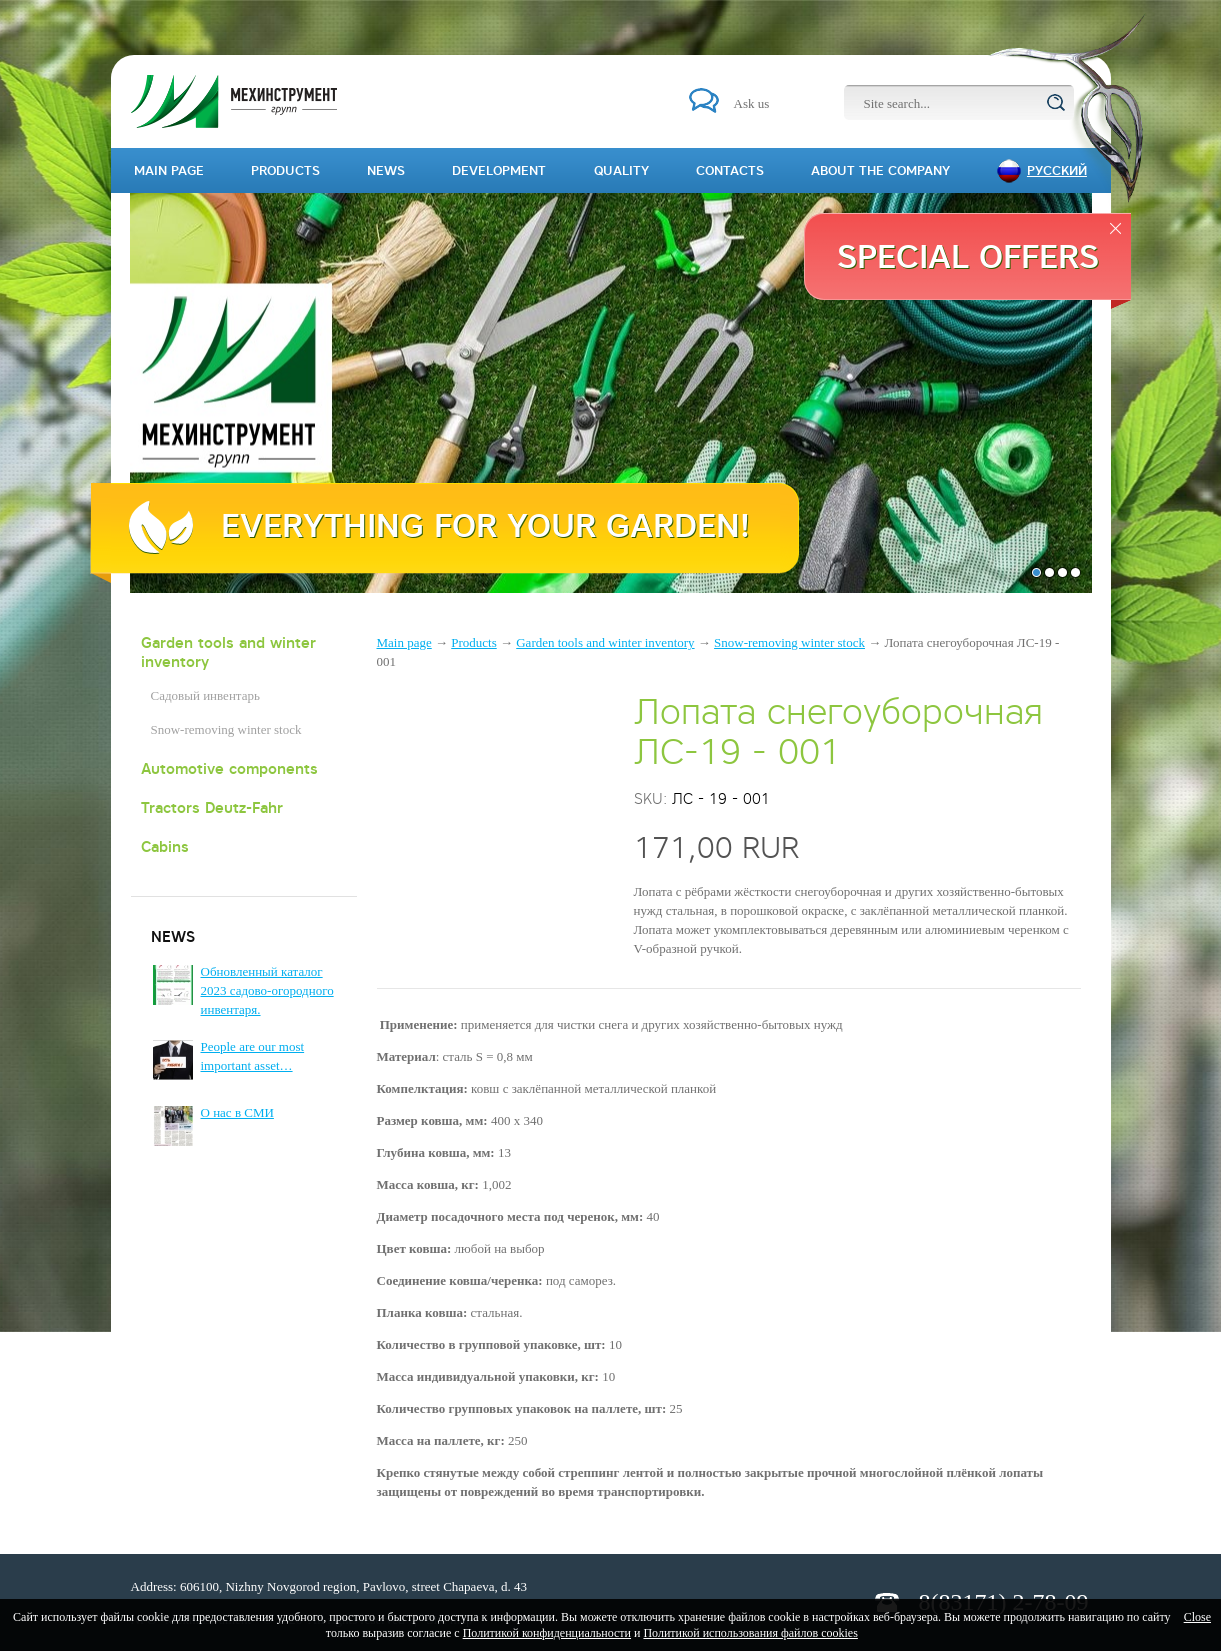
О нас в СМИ (237, 1112)
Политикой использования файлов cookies (750, 1633)
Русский (1057, 170)
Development (499, 170)
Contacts (730, 170)
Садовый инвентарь (205, 695)
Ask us (752, 103)
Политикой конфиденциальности (547, 1633)
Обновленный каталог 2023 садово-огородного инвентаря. (267, 990)
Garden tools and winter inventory (228, 652)
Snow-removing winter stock (226, 729)
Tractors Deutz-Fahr (212, 807)
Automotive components (229, 768)
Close (1197, 1617)
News (386, 170)
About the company (880, 170)
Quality (621, 170)
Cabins (165, 846)
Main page (404, 642)
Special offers (968, 256)
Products (474, 642)
